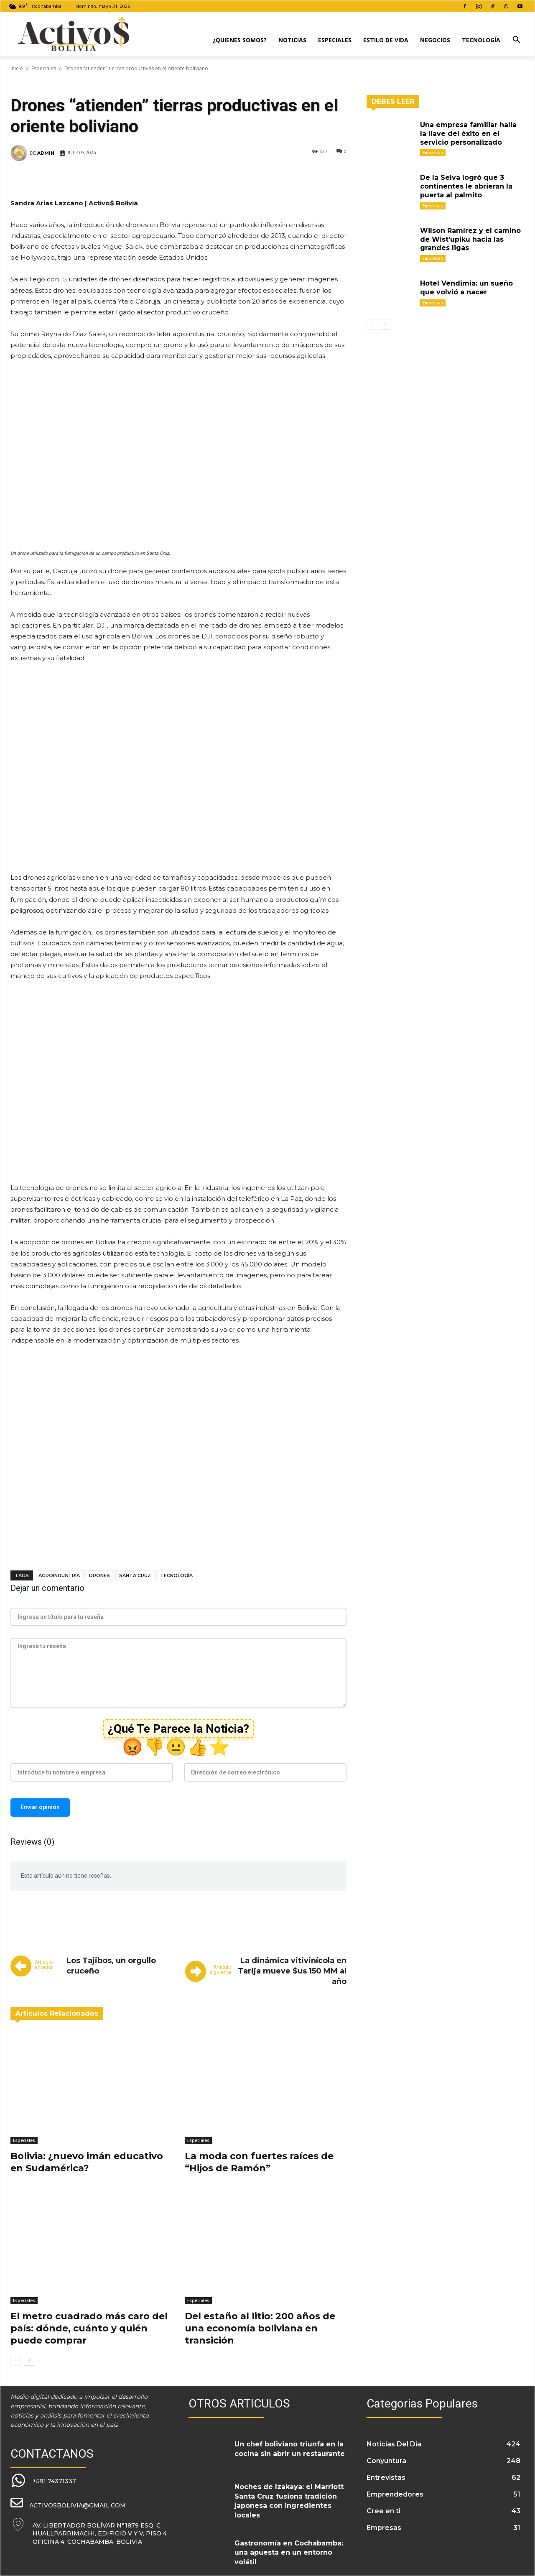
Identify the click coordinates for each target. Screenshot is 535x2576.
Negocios (435, 40)
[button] (516, 41)
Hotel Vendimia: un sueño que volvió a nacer (466, 287)
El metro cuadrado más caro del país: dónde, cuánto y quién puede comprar (89, 2328)
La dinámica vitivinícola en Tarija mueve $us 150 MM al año (292, 1971)
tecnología (176, 1575)
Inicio (16, 68)
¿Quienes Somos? (240, 40)
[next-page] (29, 2360)
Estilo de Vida (385, 40)
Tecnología (481, 40)
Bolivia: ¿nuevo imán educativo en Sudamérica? (86, 2162)
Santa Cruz (135, 1575)
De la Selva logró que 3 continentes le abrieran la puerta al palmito (466, 186)
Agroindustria (59, 1575)
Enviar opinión (40, 1807)
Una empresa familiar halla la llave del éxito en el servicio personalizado (468, 133)
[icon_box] (43, 2481)
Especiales (335, 40)
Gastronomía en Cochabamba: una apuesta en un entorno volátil (288, 2552)
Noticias (292, 40)
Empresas (433, 153)
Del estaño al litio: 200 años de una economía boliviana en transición (260, 2328)
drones (99, 1575)
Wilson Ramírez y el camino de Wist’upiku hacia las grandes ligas (470, 239)
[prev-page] (15, 2360)
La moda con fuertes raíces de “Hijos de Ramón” (259, 2162)
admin (45, 153)
